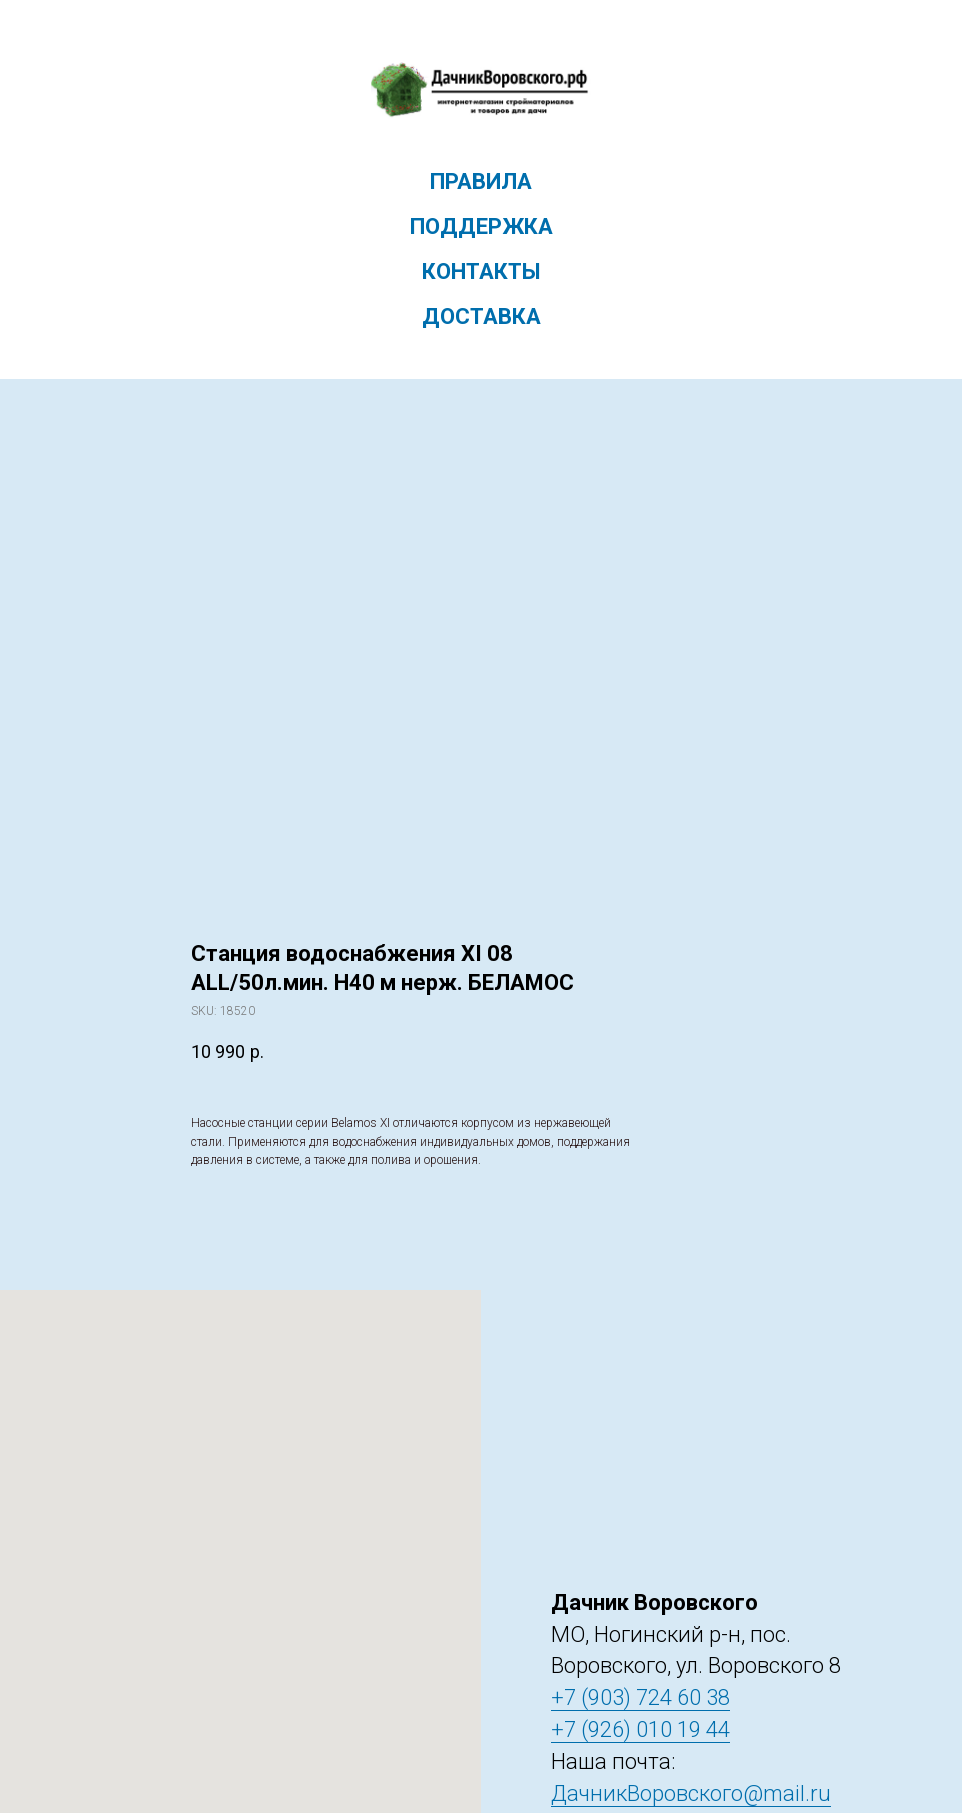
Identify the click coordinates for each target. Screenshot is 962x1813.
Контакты (481, 271)
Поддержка (481, 226)
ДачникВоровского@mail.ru (691, 1793)
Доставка (481, 316)
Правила (481, 181)
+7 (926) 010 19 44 (640, 1729)
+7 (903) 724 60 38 (640, 1697)
